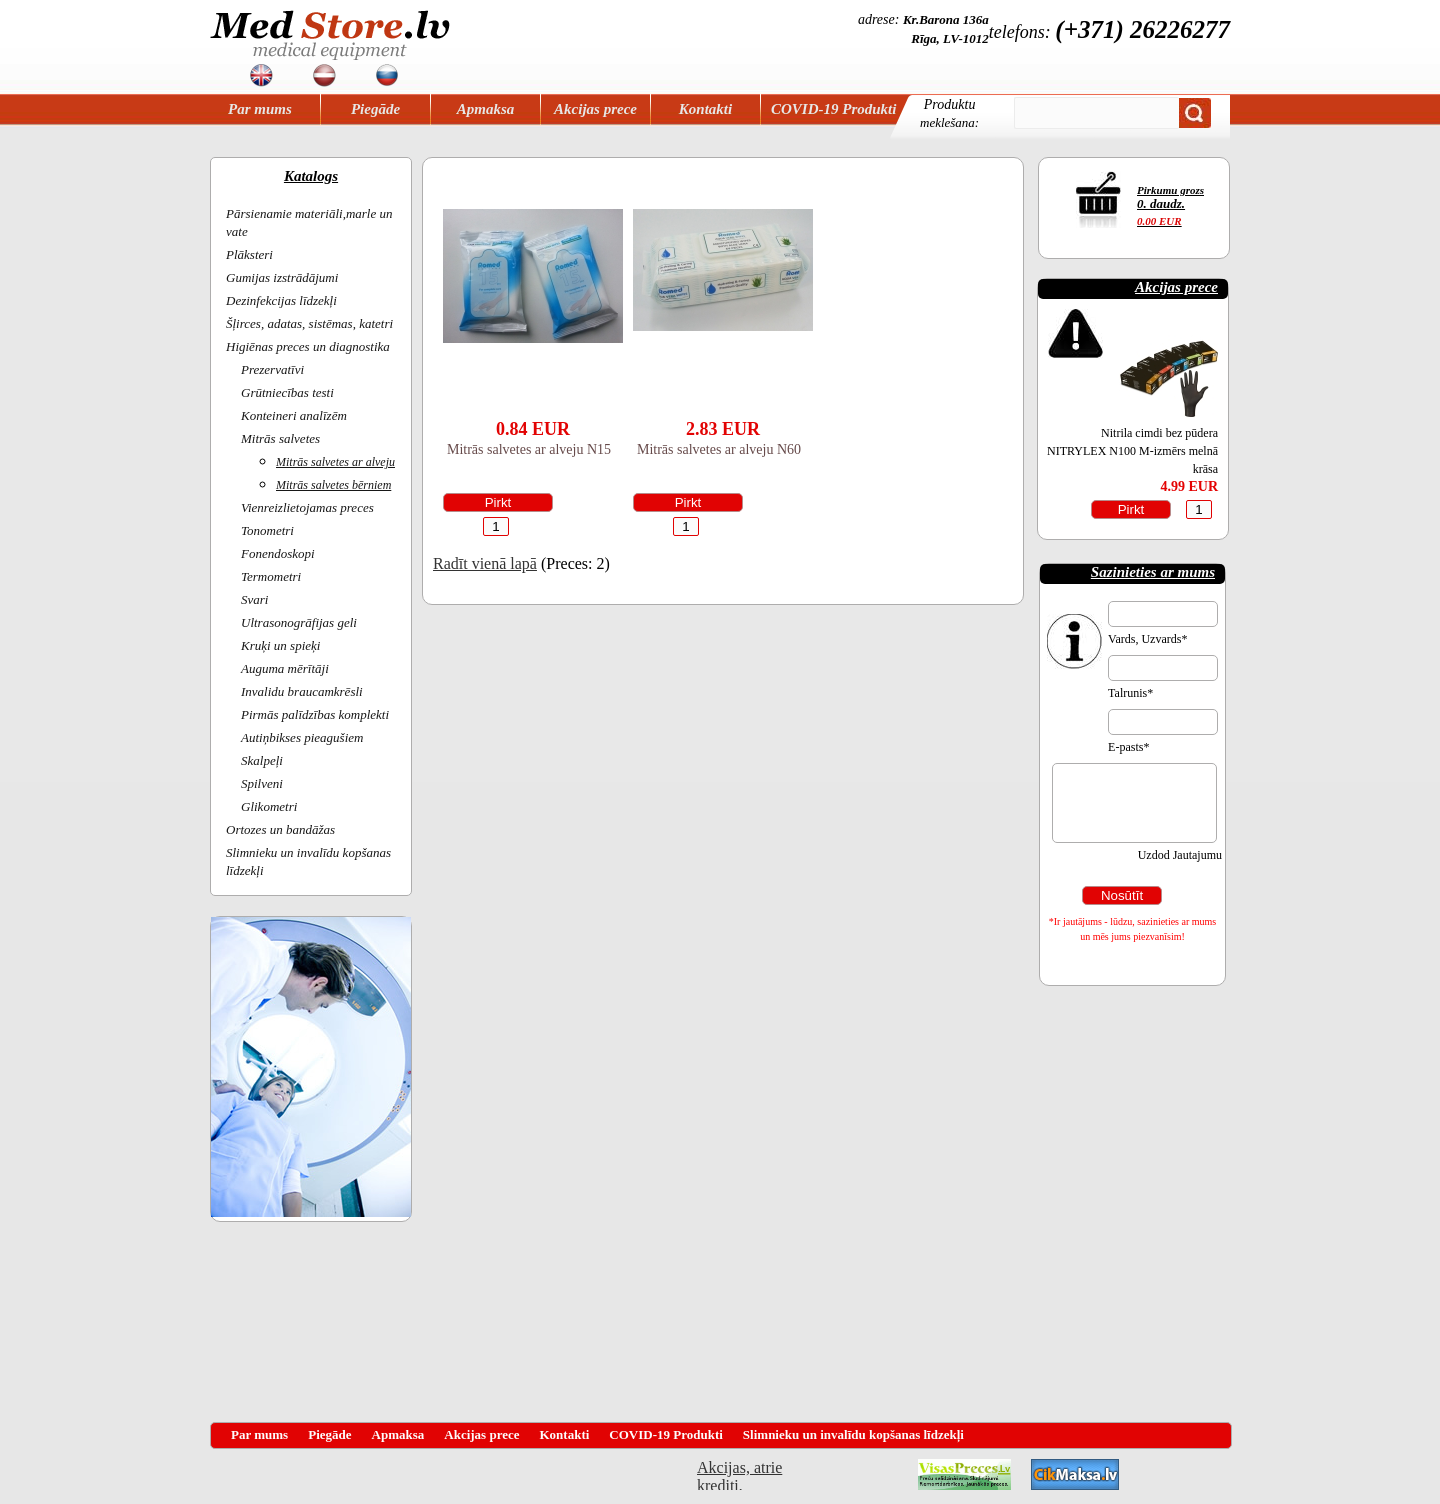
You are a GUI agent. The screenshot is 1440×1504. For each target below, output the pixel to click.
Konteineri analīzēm (294, 415)
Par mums (260, 109)
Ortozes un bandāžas (280, 829)
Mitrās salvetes (280, 438)
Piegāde (375, 109)
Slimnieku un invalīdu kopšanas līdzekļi (853, 1434)
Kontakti (705, 109)
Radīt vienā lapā (485, 563)
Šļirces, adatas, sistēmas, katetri (309, 323)
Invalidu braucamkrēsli (302, 691)
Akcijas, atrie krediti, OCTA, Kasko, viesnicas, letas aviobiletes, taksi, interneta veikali (739, 1474)
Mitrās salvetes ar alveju (335, 462)
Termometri (271, 576)
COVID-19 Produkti (833, 109)
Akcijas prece (595, 109)
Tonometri (267, 530)
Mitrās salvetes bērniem (333, 485)
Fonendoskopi (278, 553)
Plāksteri (249, 254)
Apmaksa (486, 109)
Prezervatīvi (272, 369)
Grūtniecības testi (287, 392)
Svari (254, 599)
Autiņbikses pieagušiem (302, 737)
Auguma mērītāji (285, 668)
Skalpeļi (262, 760)
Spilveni (262, 783)
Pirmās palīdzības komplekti (315, 714)
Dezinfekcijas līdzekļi (281, 300)
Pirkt (498, 502)
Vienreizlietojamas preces (307, 507)
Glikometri (269, 806)
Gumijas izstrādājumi (282, 277)
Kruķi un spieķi (280, 645)
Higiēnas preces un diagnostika (308, 346)
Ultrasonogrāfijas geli (299, 622)
